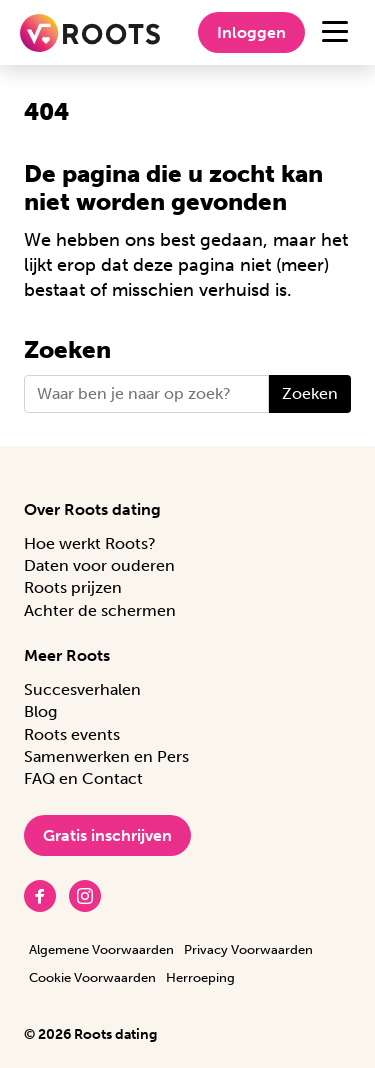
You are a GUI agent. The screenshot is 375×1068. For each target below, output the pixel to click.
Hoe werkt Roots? (90, 543)
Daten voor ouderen (99, 565)
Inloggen (251, 32)
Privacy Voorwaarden (248, 949)
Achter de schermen (100, 610)
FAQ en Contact (83, 778)
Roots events (72, 734)
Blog (40, 711)
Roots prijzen (73, 587)
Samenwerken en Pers (106, 756)
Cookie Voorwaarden (92, 977)
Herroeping (200, 977)
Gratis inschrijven (107, 835)
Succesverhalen (82, 689)
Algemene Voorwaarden (101, 949)
